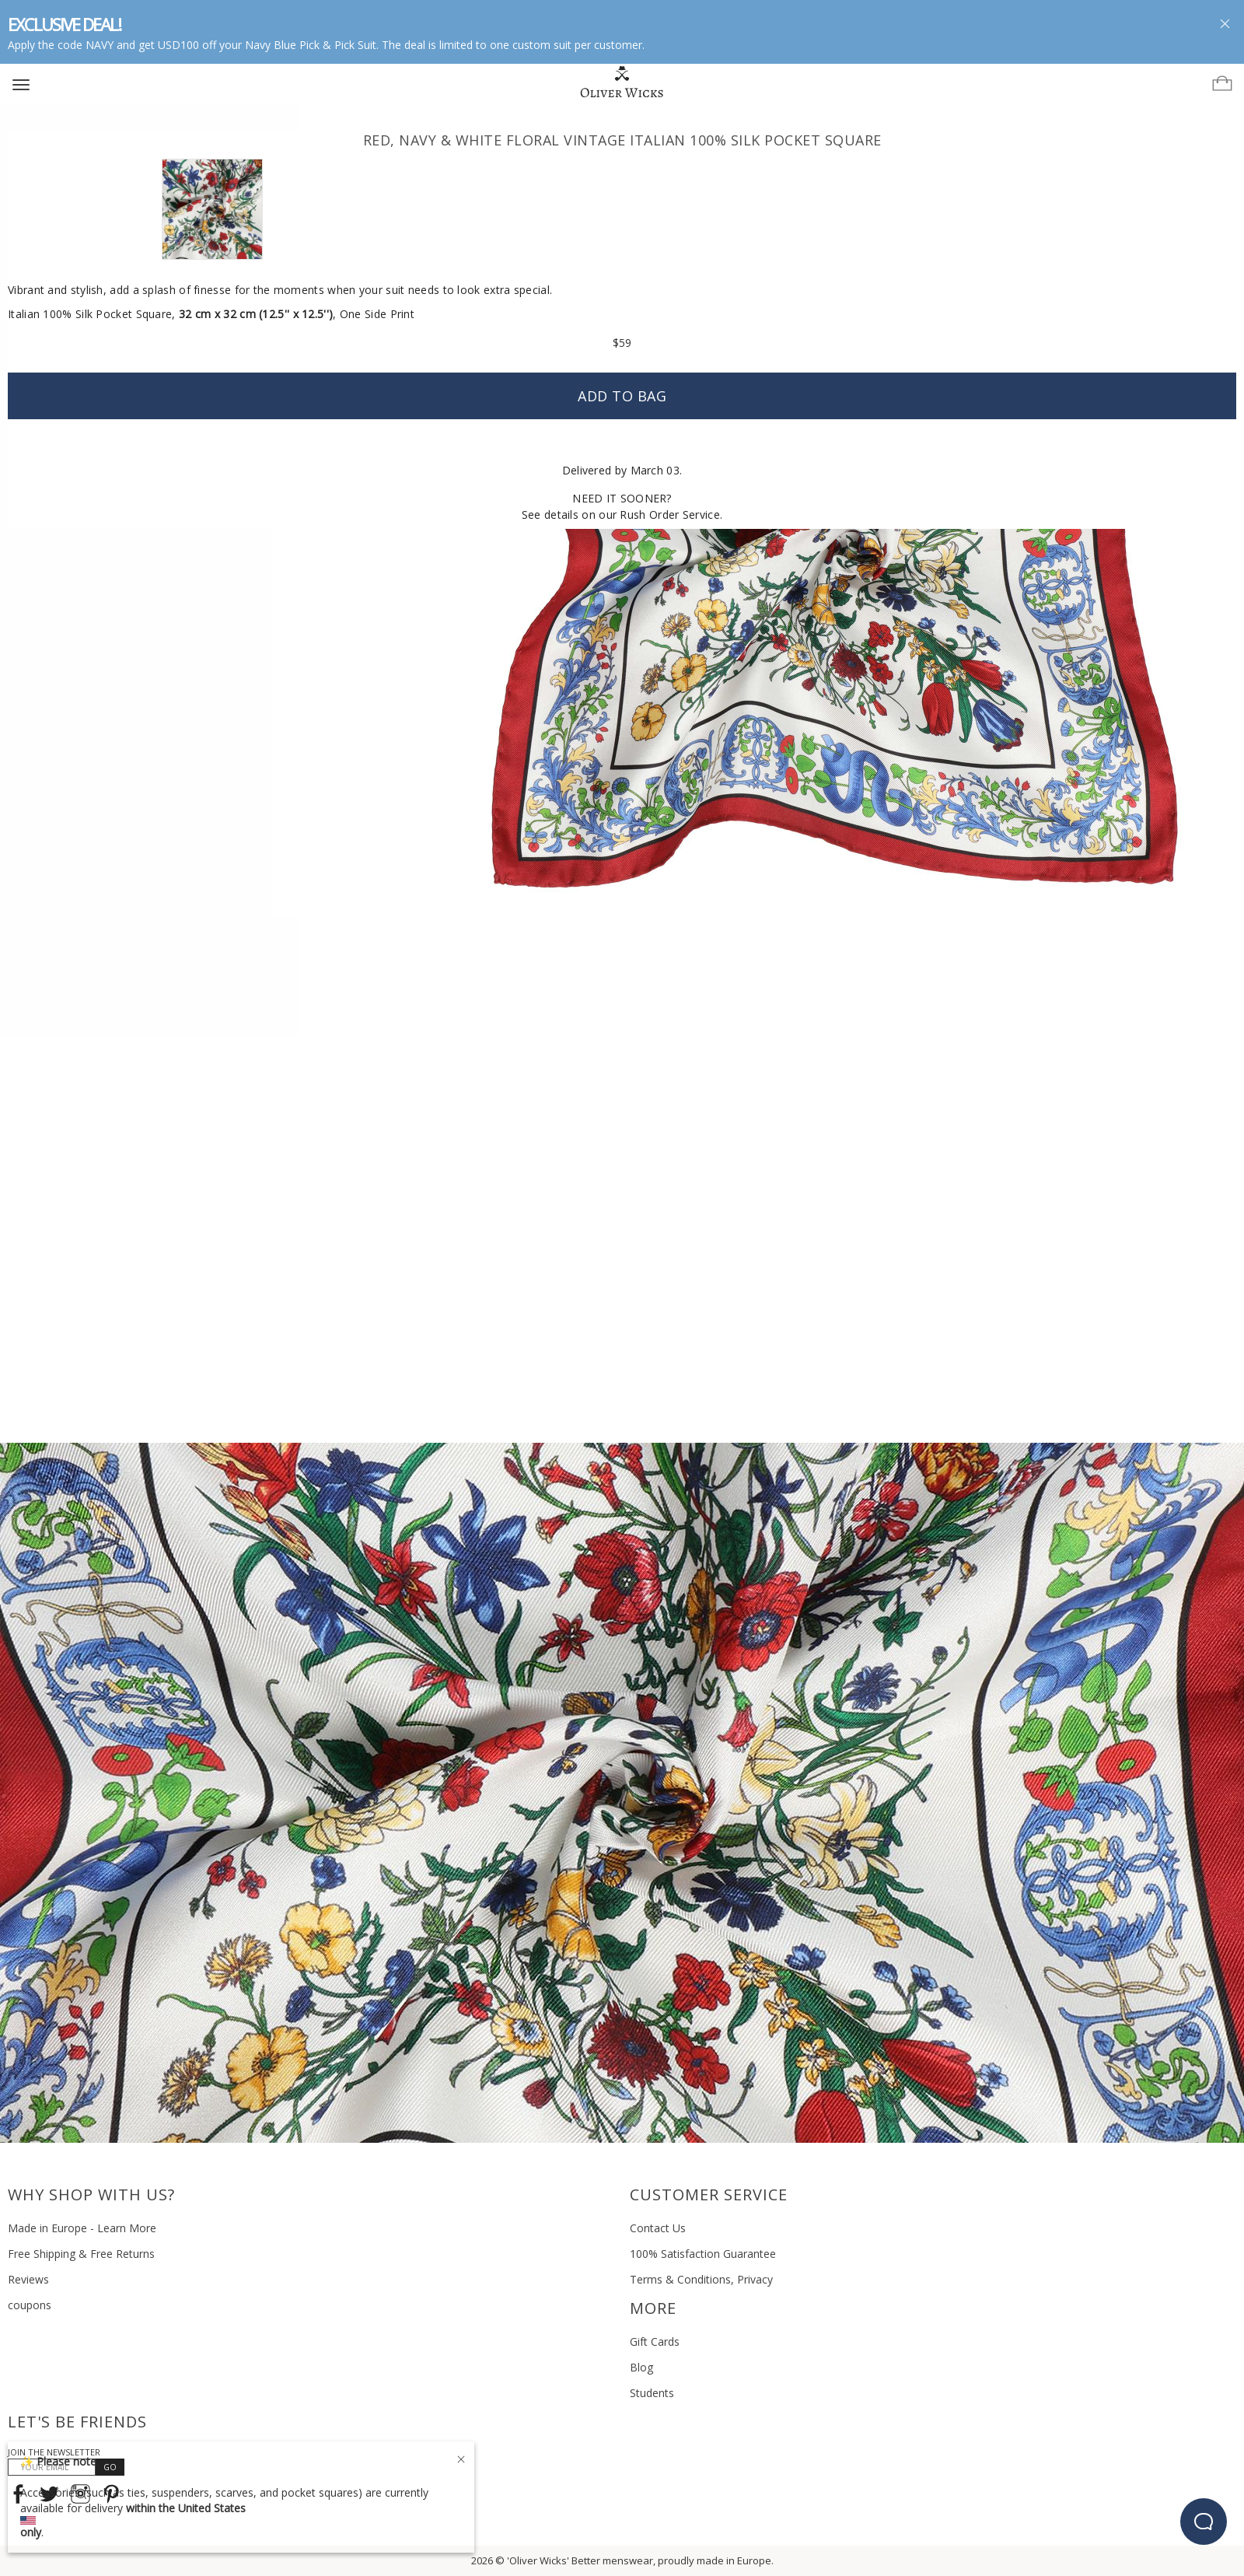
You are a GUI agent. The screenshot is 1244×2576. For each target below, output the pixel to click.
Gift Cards (655, 2341)
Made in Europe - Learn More (82, 2228)
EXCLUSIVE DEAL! (64, 24)
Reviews (28, 2279)
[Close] (461, 2457)
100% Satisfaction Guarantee (703, 2253)
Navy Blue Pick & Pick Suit (310, 44)
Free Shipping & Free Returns (81, 2253)
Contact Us (658, 2228)
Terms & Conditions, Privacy (701, 2279)
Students (652, 2392)
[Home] (622, 82)
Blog (641, 2367)
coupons (29, 2305)
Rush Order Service (669, 514)
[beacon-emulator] (1203, 2521)
